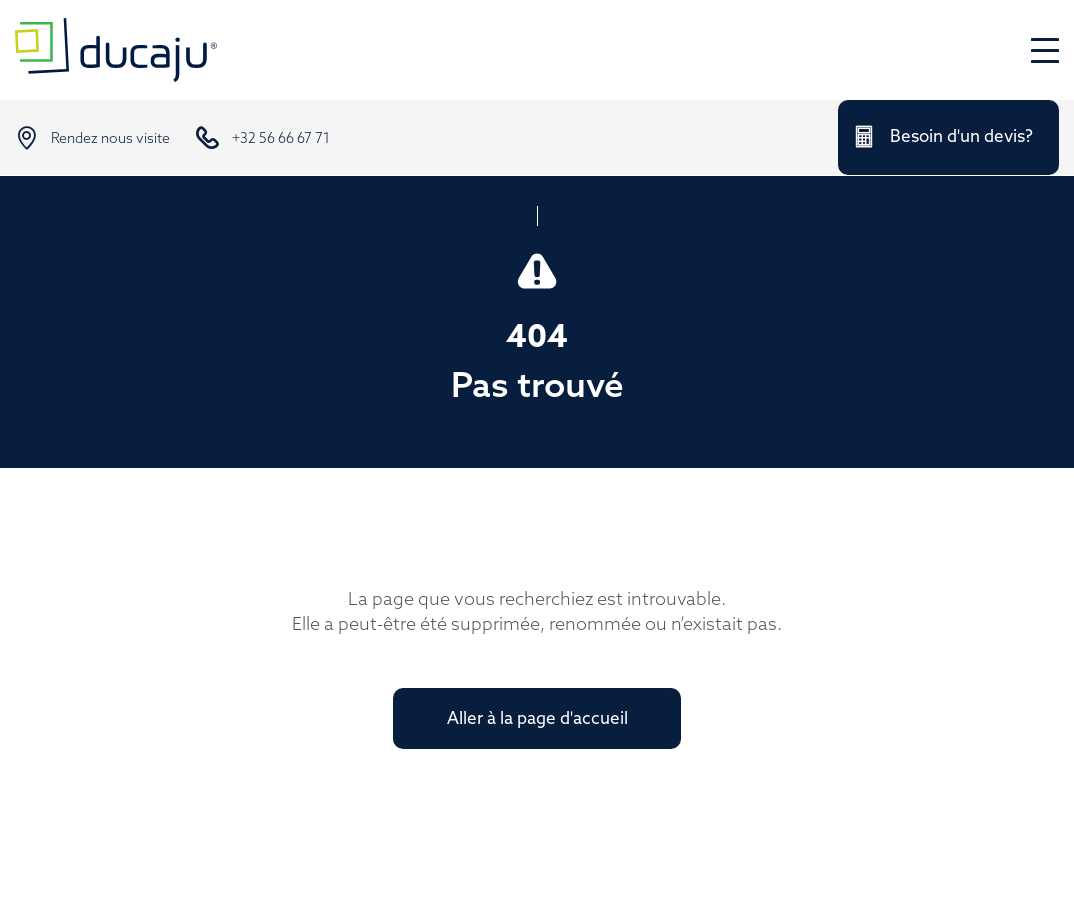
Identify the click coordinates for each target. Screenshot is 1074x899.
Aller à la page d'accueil (537, 719)
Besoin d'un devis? (961, 137)
